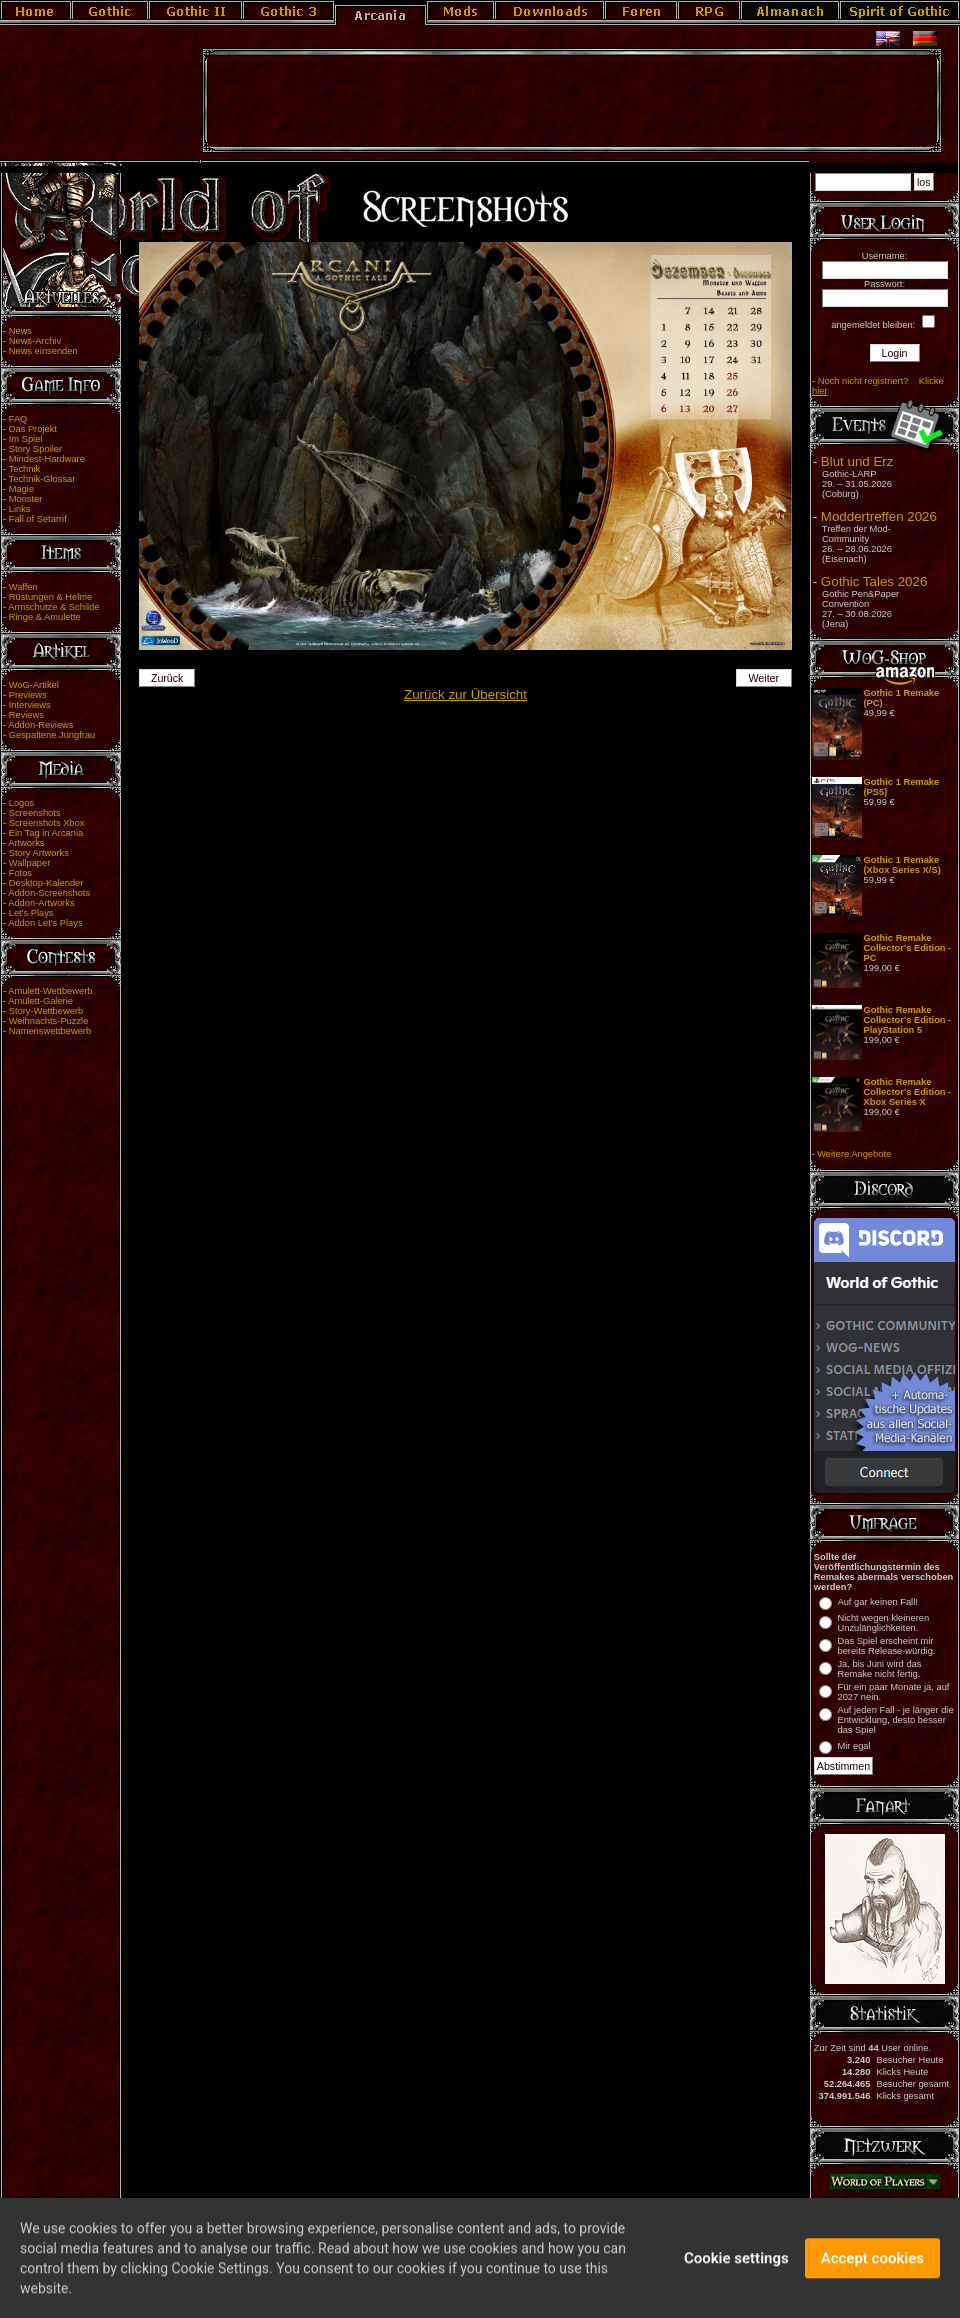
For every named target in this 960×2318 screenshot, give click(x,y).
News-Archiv (35, 341)
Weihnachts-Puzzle (49, 1021)
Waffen (23, 587)
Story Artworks (39, 853)
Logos (21, 803)
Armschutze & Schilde (53, 607)
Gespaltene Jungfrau (52, 735)
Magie (21, 489)
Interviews (30, 705)
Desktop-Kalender (46, 883)
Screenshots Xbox (47, 823)
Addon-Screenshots (49, 893)
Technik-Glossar (42, 479)
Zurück (167, 678)
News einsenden (43, 351)
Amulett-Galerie (40, 1001)
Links (20, 509)
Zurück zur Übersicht (465, 694)
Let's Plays (31, 913)
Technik (25, 469)
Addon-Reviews (40, 725)
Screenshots (35, 813)
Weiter (764, 678)
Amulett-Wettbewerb (50, 991)
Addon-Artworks (41, 903)
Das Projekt (33, 429)
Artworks (26, 843)
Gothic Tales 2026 (874, 581)
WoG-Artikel (34, 685)
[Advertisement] (572, 101)
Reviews (26, 715)
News (20, 331)
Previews (28, 695)
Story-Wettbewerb (46, 1011)
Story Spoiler (35, 449)
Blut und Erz (857, 461)
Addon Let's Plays (45, 923)
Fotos (20, 873)
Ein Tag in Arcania (46, 833)
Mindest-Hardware (47, 459)
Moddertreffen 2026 (879, 516)
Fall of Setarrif (38, 519)
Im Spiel (26, 439)
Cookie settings (736, 2270)
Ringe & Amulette (45, 617)
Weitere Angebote (854, 1154)
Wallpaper (30, 863)
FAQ (18, 419)
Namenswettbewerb (50, 1031)
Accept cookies (872, 2270)
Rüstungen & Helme (50, 597)
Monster (26, 499)
